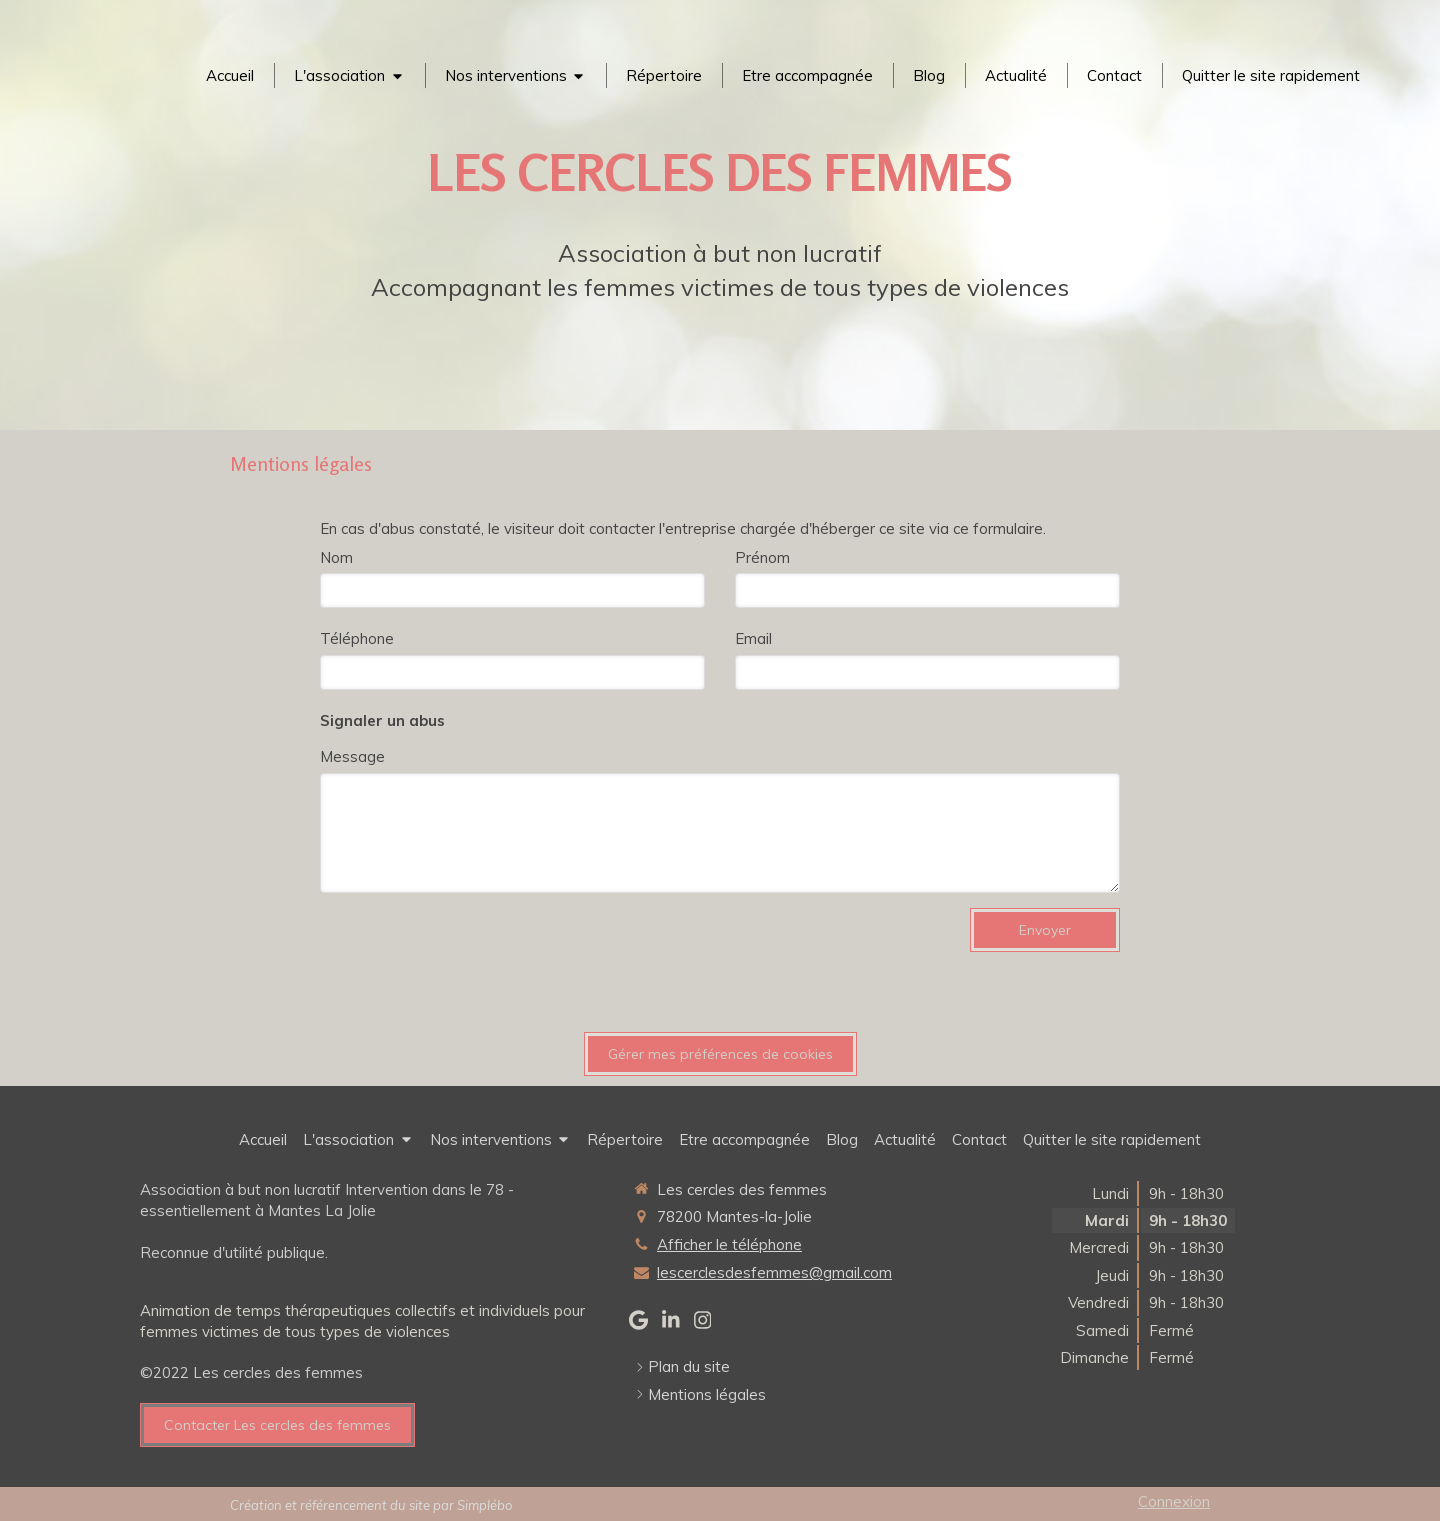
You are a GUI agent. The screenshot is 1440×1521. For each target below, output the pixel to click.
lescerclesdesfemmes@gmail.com (774, 1272)
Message (352, 756)
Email (753, 638)
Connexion (1174, 1501)
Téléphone (357, 638)
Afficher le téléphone (729, 1244)
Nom (336, 557)
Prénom (762, 557)
